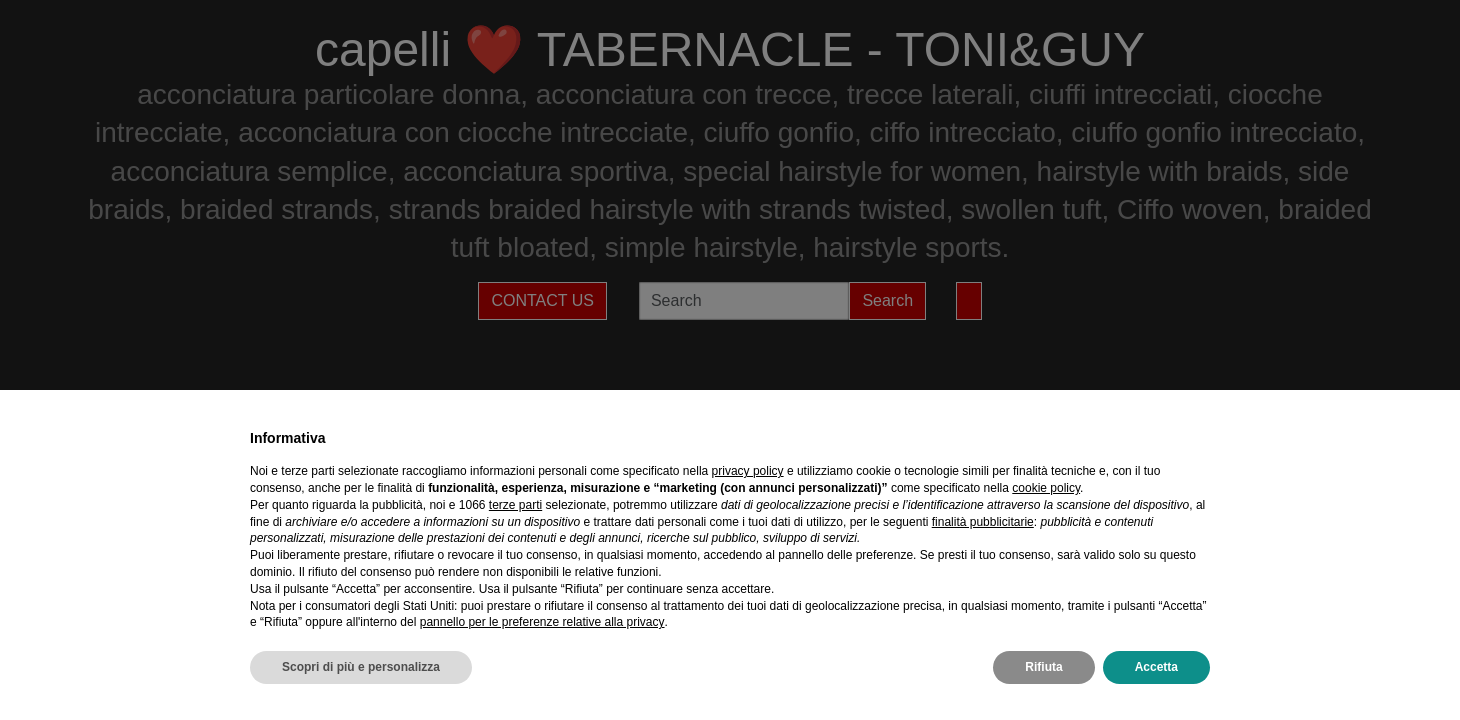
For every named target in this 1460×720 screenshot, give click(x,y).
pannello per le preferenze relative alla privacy (542, 622)
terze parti (515, 505)
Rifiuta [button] (1043, 667)
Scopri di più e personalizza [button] (361, 667)
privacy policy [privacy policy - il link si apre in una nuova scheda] (748, 471)
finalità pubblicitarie (983, 522)
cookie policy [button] (1046, 488)
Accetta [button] (1156, 667)
